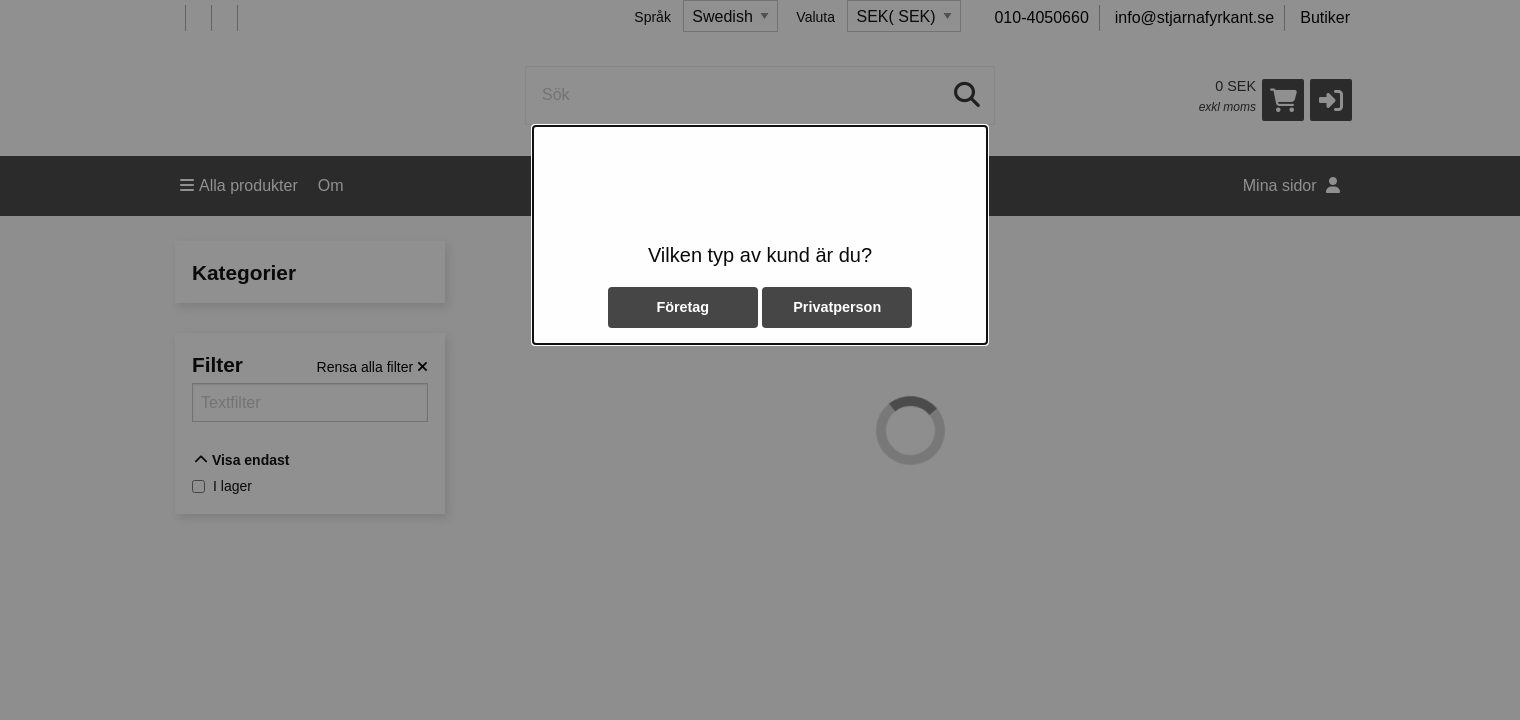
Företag (682, 307)
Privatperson (837, 307)
